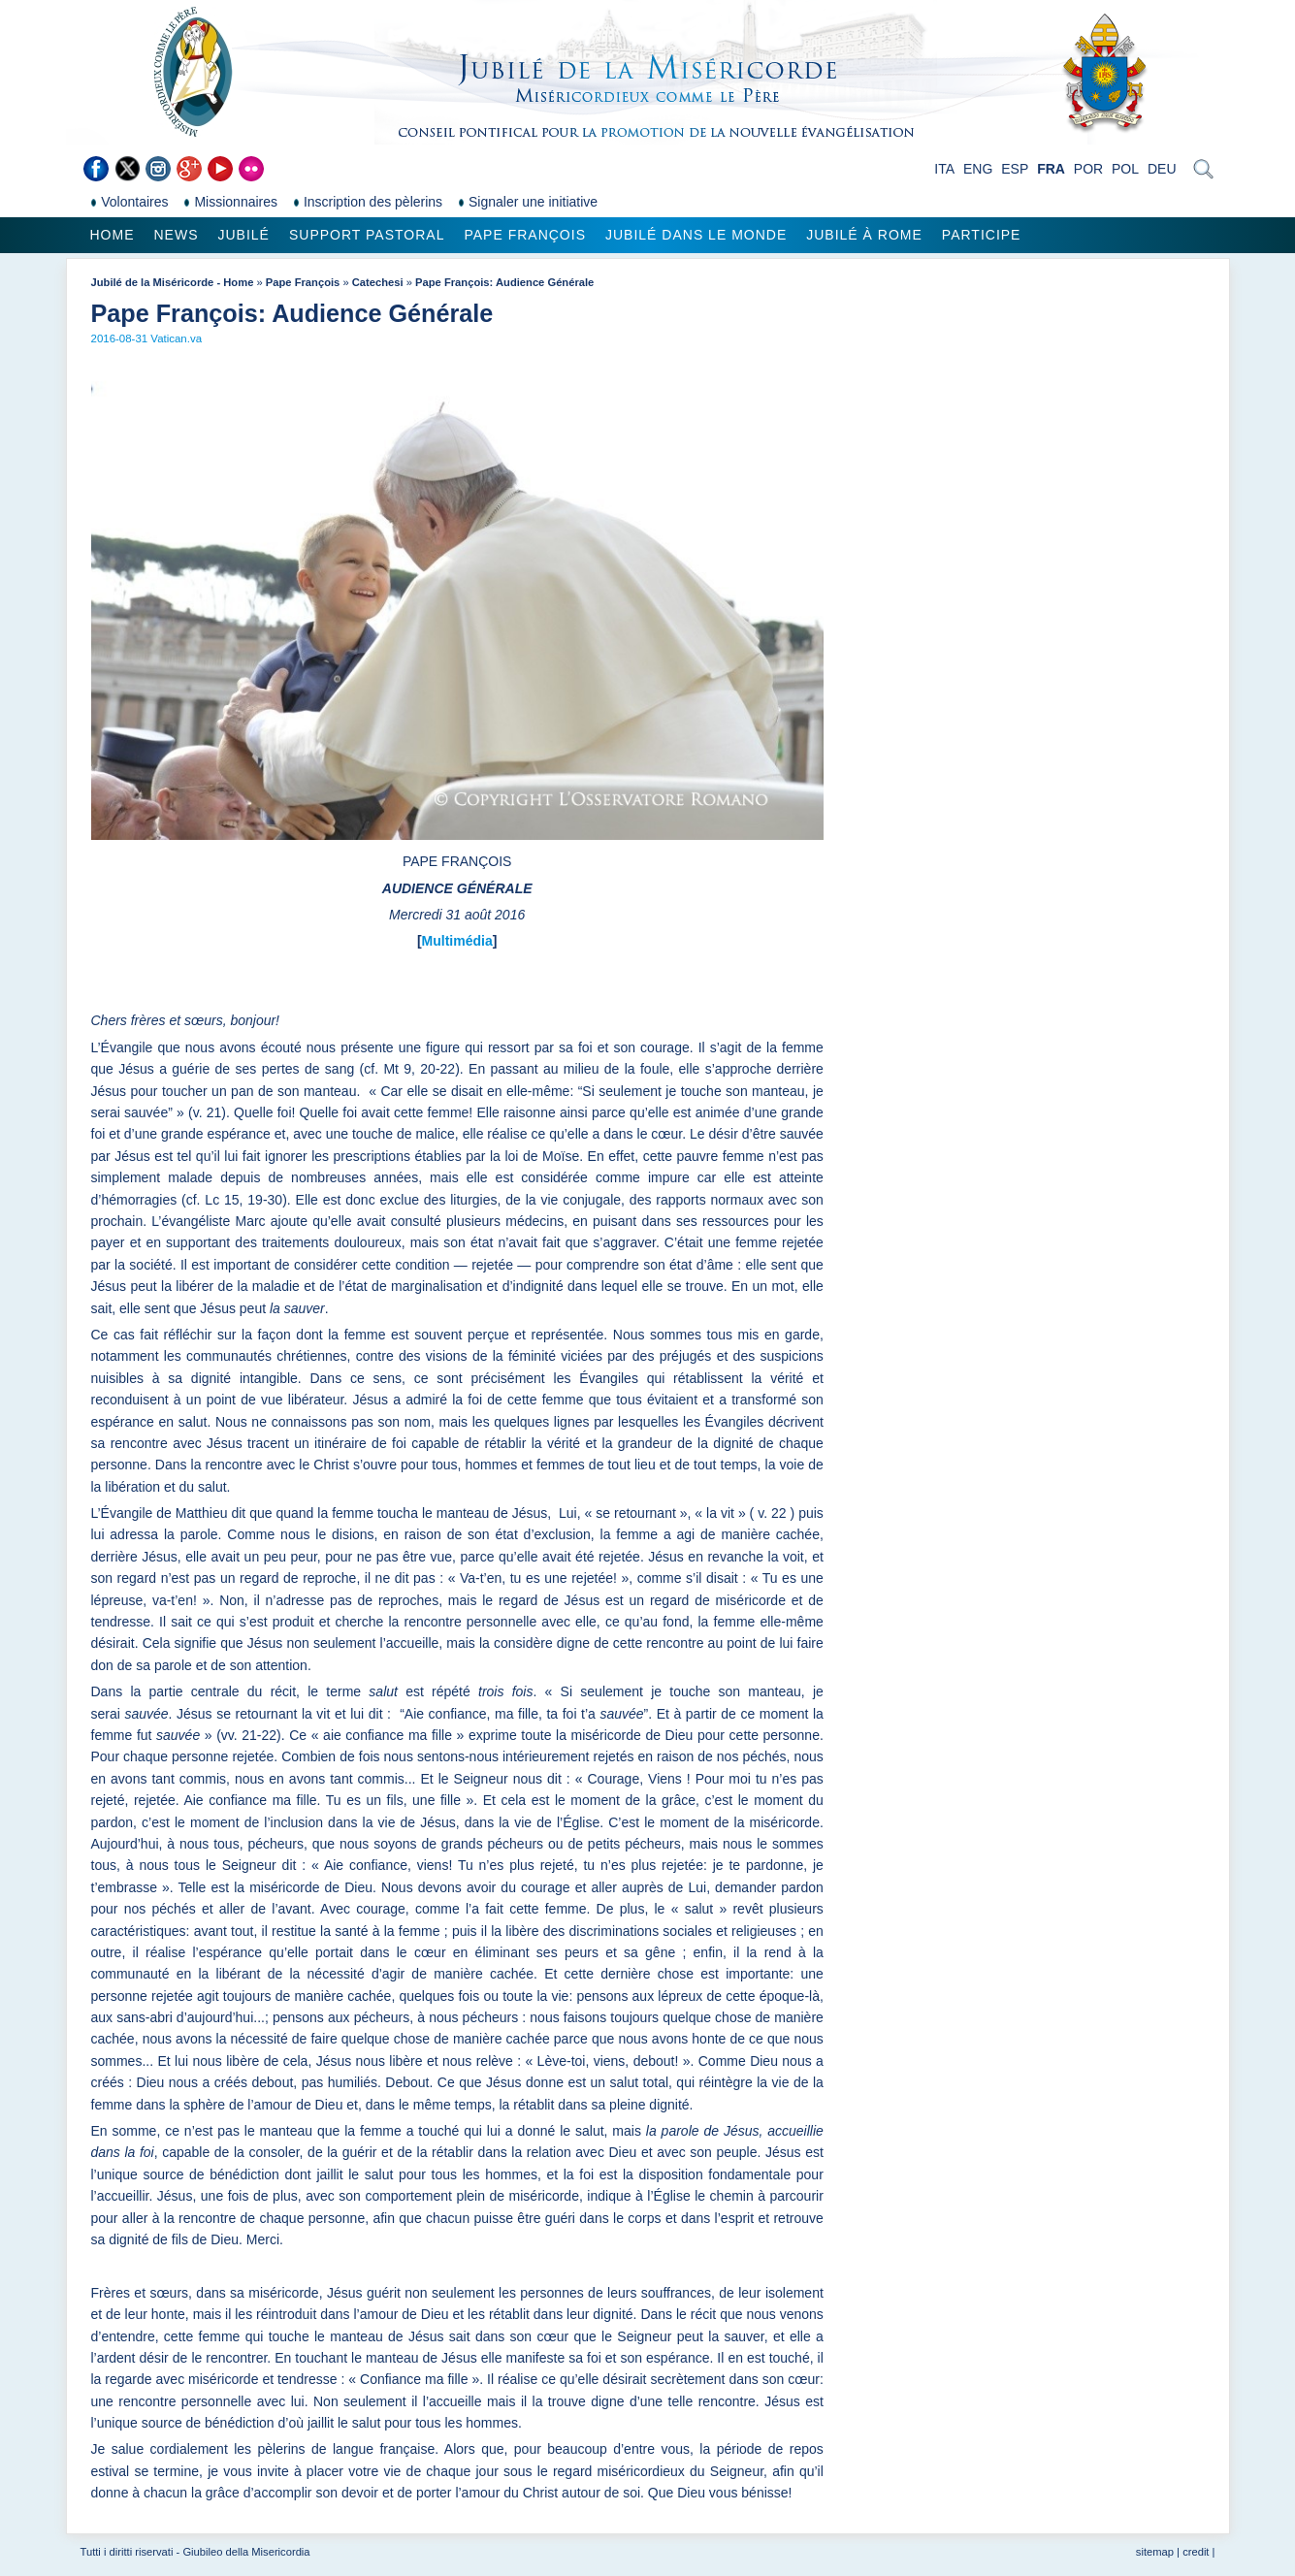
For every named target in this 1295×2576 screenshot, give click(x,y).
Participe (981, 234)
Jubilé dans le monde (696, 234)
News (176, 234)
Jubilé (244, 234)
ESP (1014, 169)
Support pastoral (366, 234)
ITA (944, 169)
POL (1125, 169)
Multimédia (457, 941)
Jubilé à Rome (864, 234)
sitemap (1155, 2552)
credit (1195, 2552)
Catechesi (378, 282)
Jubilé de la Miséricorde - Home (172, 282)
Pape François (525, 234)
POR (1088, 169)
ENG (977, 169)
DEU (1162, 169)
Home (112, 234)
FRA (1051, 169)
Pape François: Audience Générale (504, 282)
